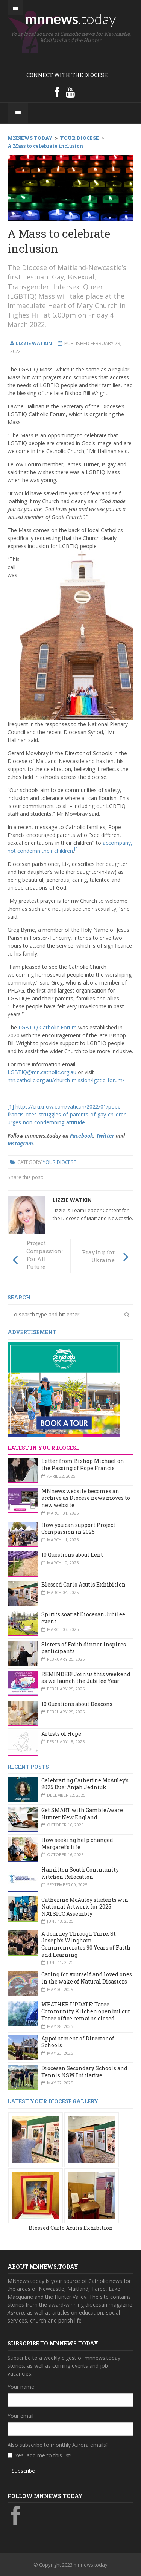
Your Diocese (59, 1162)
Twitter (105, 1135)
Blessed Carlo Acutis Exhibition (83, 1584)
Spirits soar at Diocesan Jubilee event (83, 1618)
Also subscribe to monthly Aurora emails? (58, 2444)
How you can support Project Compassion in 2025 (78, 1528)
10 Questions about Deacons (76, 1703)
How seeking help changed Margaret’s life (77, 1843)
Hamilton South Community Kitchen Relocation (80, 1873)
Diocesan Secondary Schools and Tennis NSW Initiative (84, 2071)
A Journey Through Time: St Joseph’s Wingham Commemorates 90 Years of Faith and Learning (85, 1944)
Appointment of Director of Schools (77, 2042)
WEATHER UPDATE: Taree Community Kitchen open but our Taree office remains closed (85, 2011)
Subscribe (23, 2470)
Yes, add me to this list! (43, 2455)
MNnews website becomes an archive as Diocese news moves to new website (85, 1498)
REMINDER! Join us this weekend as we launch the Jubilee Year (85, 1678)
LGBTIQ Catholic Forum (47, 1027)
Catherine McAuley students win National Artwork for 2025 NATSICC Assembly (84, 1906)
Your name (21, 2386)
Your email (20, 2415)
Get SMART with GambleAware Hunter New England (82, 1813)
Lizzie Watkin (72, 1199)
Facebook (81, 1135)
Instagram (20, 1143)
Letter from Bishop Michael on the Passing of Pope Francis (82, 1464)
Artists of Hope (61, 1733)
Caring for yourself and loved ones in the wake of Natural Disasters (86, 1978)
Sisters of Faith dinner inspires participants (83, 1648)
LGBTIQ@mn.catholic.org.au (43, 1072)
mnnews (70, 18)
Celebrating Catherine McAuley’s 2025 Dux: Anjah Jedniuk (85, 1784)
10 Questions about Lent (72, 1554)
